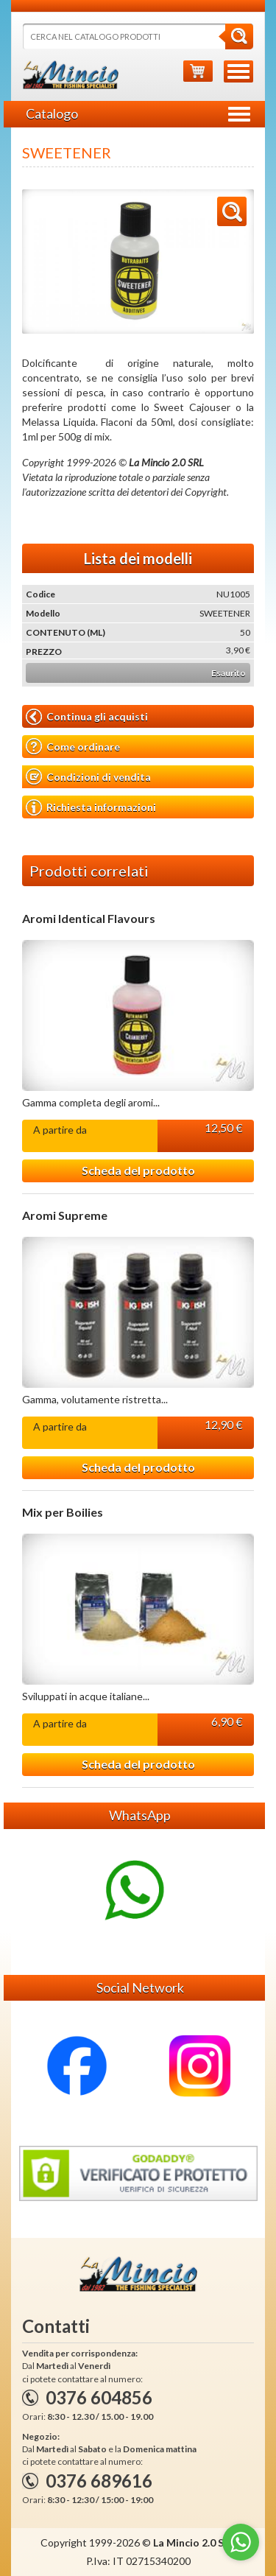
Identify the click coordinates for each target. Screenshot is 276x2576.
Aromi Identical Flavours (88, 918)
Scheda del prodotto (138, 1170)
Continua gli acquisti (87, 717)
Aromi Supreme (64, 1215)
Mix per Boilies (62, 1512)
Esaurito (228, 672)
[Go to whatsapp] (240, 2542)
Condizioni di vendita (88, 776)
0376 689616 (99, 2480)
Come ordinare (73, 746)
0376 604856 (99, 2397)
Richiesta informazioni (91, 807)
